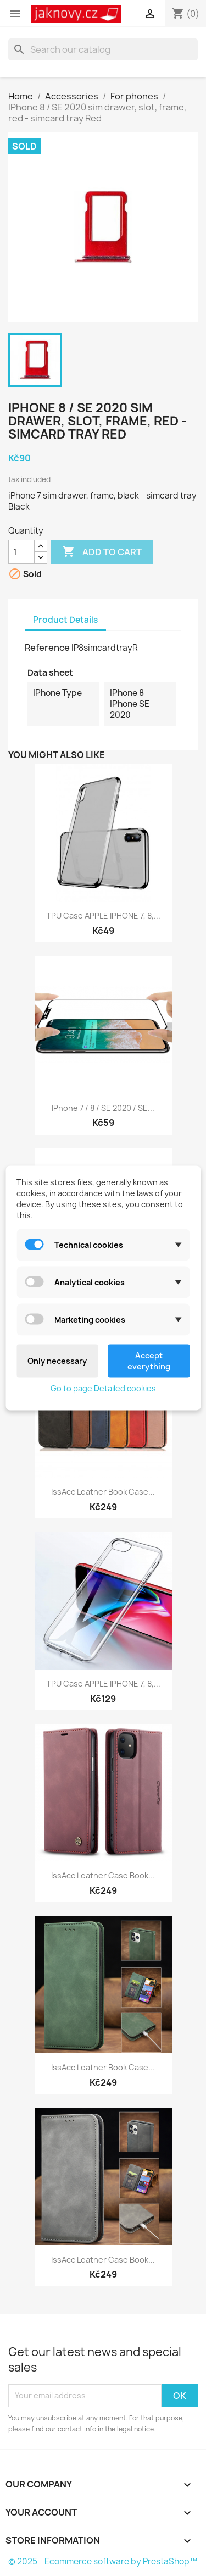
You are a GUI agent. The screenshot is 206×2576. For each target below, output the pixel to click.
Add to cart (102, 552)
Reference (47, 647)
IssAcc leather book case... (103, 1491)
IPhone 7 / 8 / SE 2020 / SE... (103, 1108)
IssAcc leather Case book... (103, 1875)
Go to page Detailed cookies (103, 1388)
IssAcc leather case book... (103, 2259)
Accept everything (148, 1361)
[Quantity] (21, 552)
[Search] (103, 49)
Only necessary (57, 1361)
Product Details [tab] (65, 620)
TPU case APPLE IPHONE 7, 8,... (103, 915)
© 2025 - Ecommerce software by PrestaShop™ (102, 2561)
